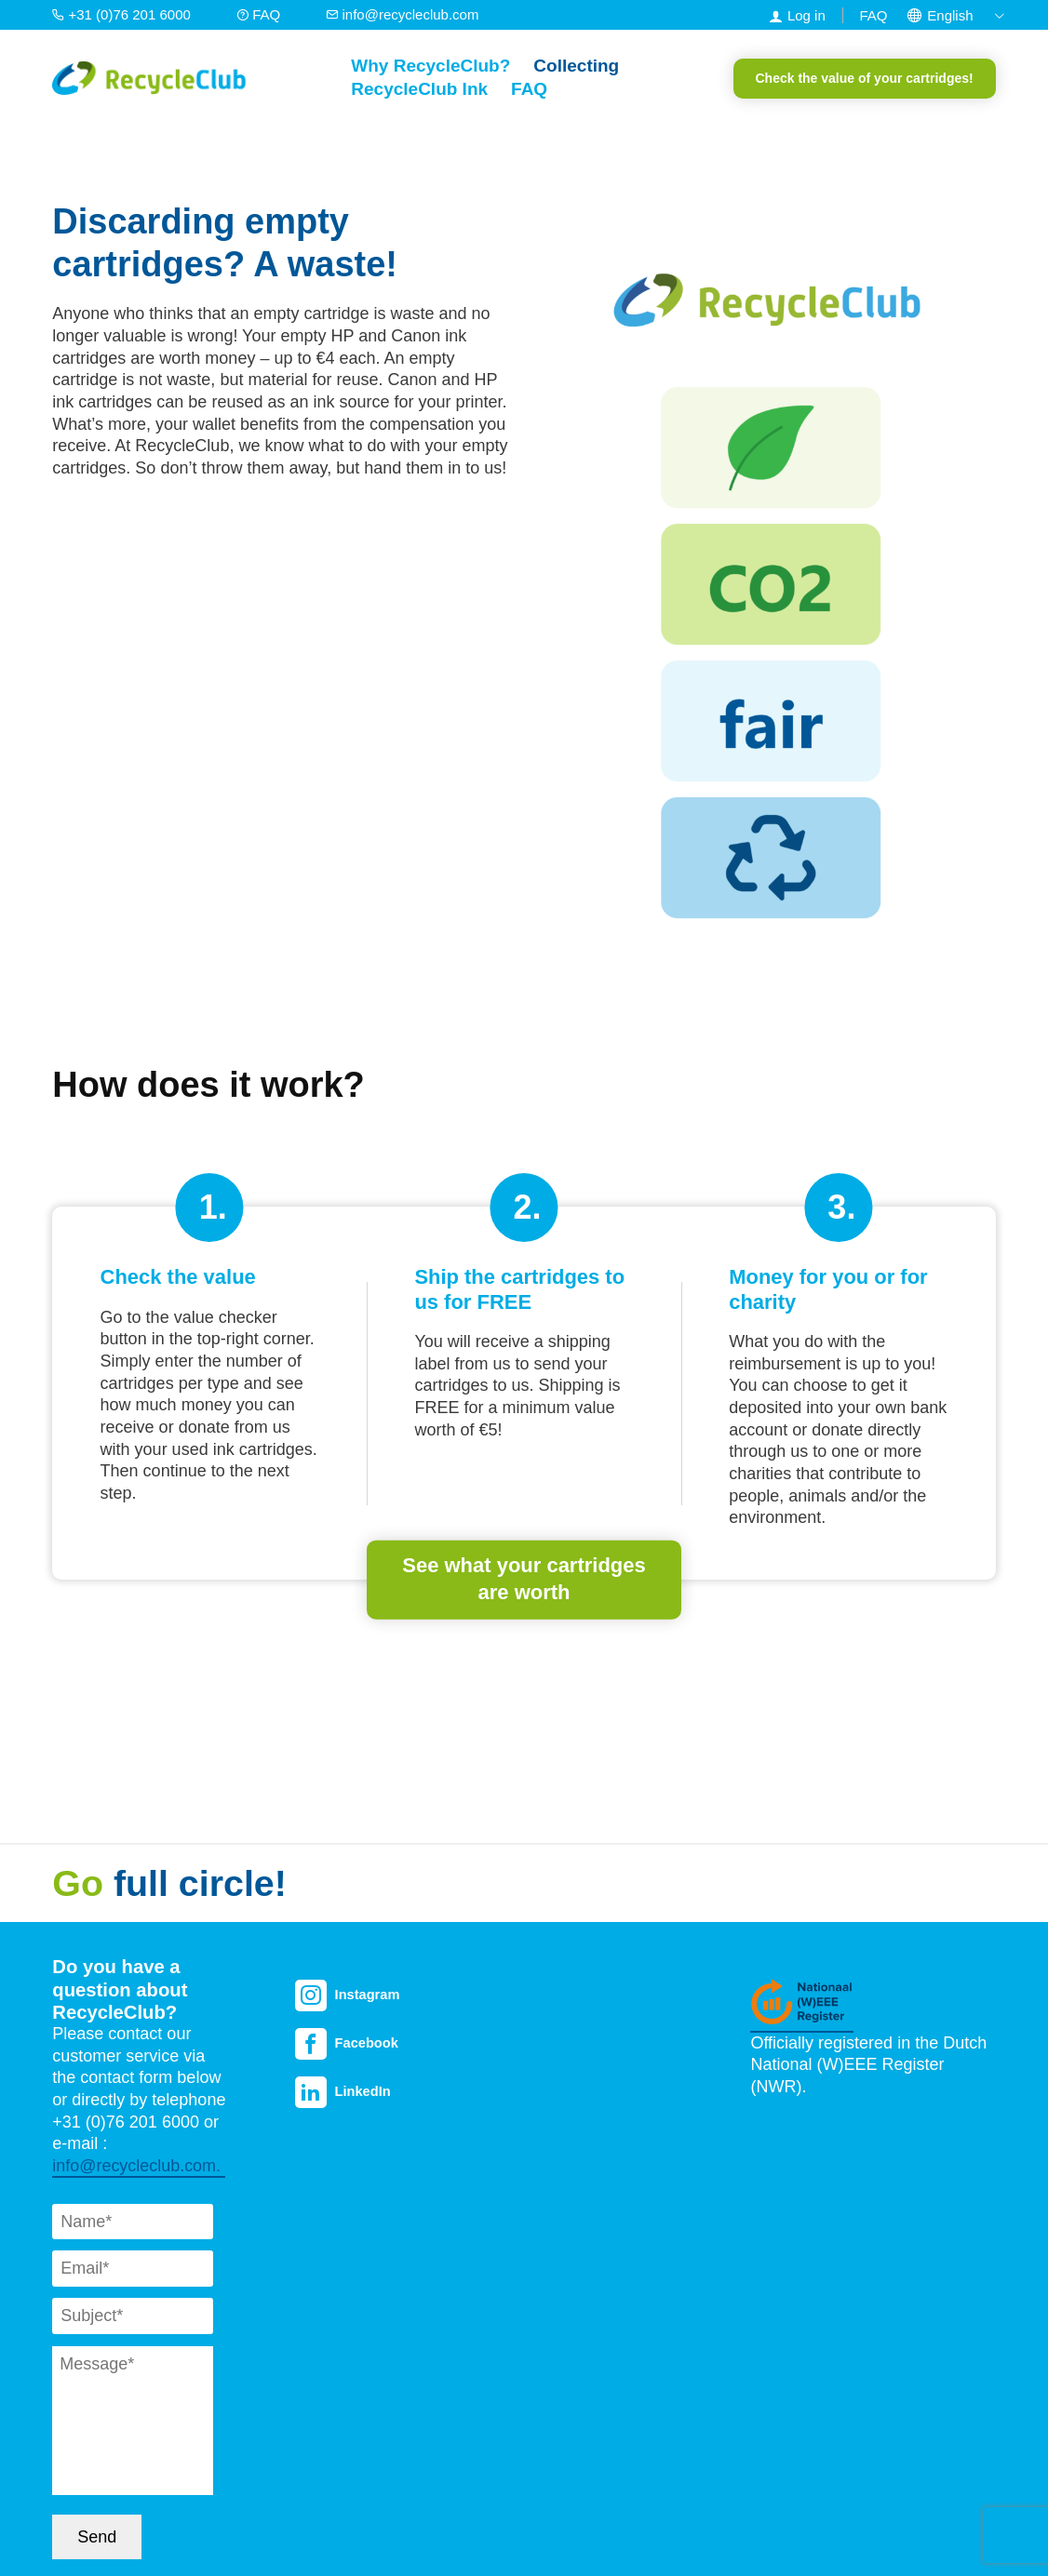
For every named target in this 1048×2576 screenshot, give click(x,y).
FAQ (260, 14)
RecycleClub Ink (419, 89)
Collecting (576, 65)
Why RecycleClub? (430, 65)
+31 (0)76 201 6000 (123, 14)
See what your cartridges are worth (523, 1579)
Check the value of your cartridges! (865, 78)
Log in (806, 15)
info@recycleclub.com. (138, 2165)
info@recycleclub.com (402, 14)
